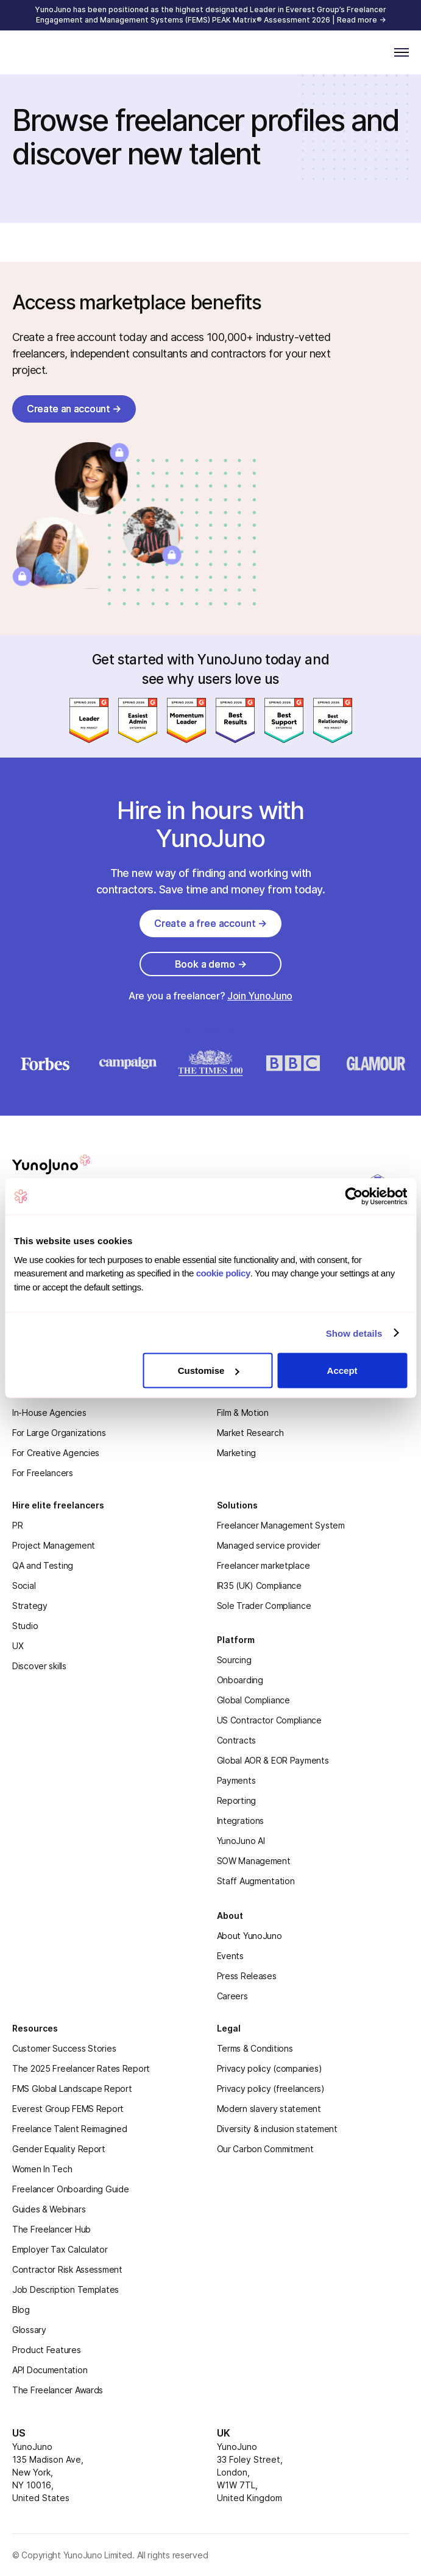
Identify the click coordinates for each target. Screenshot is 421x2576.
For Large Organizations (59, 1432)
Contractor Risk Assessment (67, 2269)
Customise (208, 1370)
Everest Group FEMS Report (68, 2108)
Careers (232, 1996)
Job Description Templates (65, 2289)
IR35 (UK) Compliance (259, 1585)
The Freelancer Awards (57, 2390)
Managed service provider (268, 1545)
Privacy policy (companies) (269, 2068)
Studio (25, 1626)
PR (17, 1525)
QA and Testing (42, 1565)
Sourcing (234, 1660)
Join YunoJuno (259, 996)
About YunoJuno (249, 1935)
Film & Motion (243, 1412)
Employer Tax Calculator (60, 2249)
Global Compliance (253, 1700)
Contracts (236, 1740)
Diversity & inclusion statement (277, 2129)
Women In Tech (42, 2169)
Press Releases (247, 1976)
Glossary (29, 2329)
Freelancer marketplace (263, 1565)
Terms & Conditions (255, 2048)
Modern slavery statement (269, 2108)
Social (23, 1585)
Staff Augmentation (256, 1881)
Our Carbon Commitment (265, 2149)
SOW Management (254, 1861)
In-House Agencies (49, 1412)
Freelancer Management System (281, 1525)
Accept (342, 1370)
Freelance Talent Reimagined (69, 2129)
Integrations (240, 1820)
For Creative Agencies (55, 1453)
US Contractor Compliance (269, 1720)
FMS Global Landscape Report (72, 2088)
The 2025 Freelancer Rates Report (81, 2068)
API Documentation (49, 2370)
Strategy (30, 1605)
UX (17, 1646)
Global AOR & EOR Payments (273, 1760)
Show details (354, 1333)
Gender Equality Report (58, 2149)
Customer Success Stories (64, 2048)
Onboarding (240, 1680)
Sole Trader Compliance (264, 1605)
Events (230, 1956)
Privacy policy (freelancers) (271, 2088)
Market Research (250, 1432)
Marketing (236, 1453)
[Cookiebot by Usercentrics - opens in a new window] (353, 1197)
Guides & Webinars (48, 2209)
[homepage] (66, 1164)
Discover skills (39, 1666)
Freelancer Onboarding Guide (70, 2189)
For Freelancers (42, 1473)
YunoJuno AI (241, 1840)
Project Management (53, 1545)
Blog (21, 2309)
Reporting (236, 1800)
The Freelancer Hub (51, 2229)
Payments (236, 1780)
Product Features (46, 2350)
